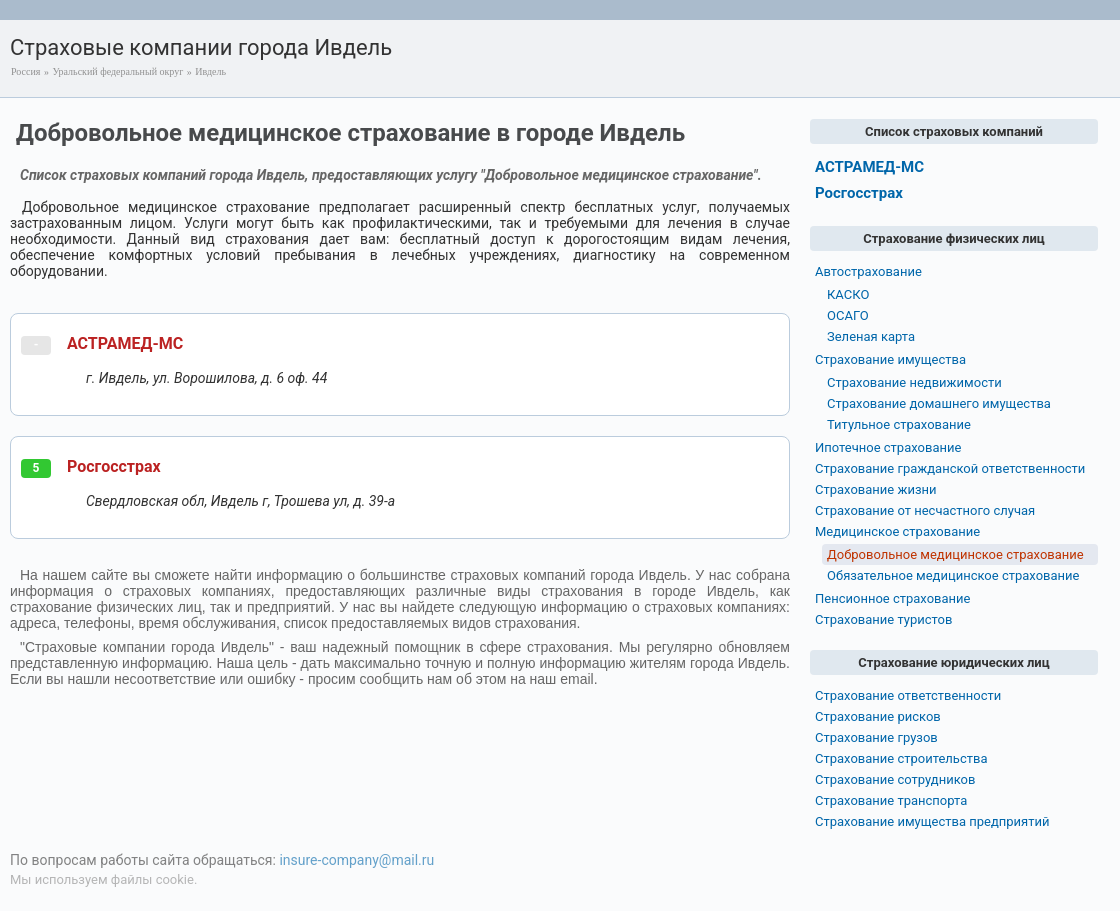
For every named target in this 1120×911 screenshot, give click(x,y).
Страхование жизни (876, 489)
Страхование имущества (890, 359)
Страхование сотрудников (895, 779)
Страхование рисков (878, 716)
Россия (25, 71)
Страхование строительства (901, 758)
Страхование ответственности (908, 695)
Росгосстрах (114, 466)
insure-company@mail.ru (356, 860)
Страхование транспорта (891, 800)
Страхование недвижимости (914, 382)
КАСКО (848, 294)
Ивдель (210, 71)
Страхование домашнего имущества (939, 403)
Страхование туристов (883, 619)
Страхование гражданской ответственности (950, 468)
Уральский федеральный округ (117, 71)
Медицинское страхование (897, 531)
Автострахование (868, 271)
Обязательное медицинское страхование (953, 575)
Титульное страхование (899, 424)
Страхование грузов (876, 737)
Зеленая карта (871, 336)
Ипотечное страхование (888, 447)
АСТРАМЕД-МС (125, 343)
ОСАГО (848, 315)
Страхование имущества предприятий (932, 821)
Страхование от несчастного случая (925, 510)
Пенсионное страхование (892, 598)
